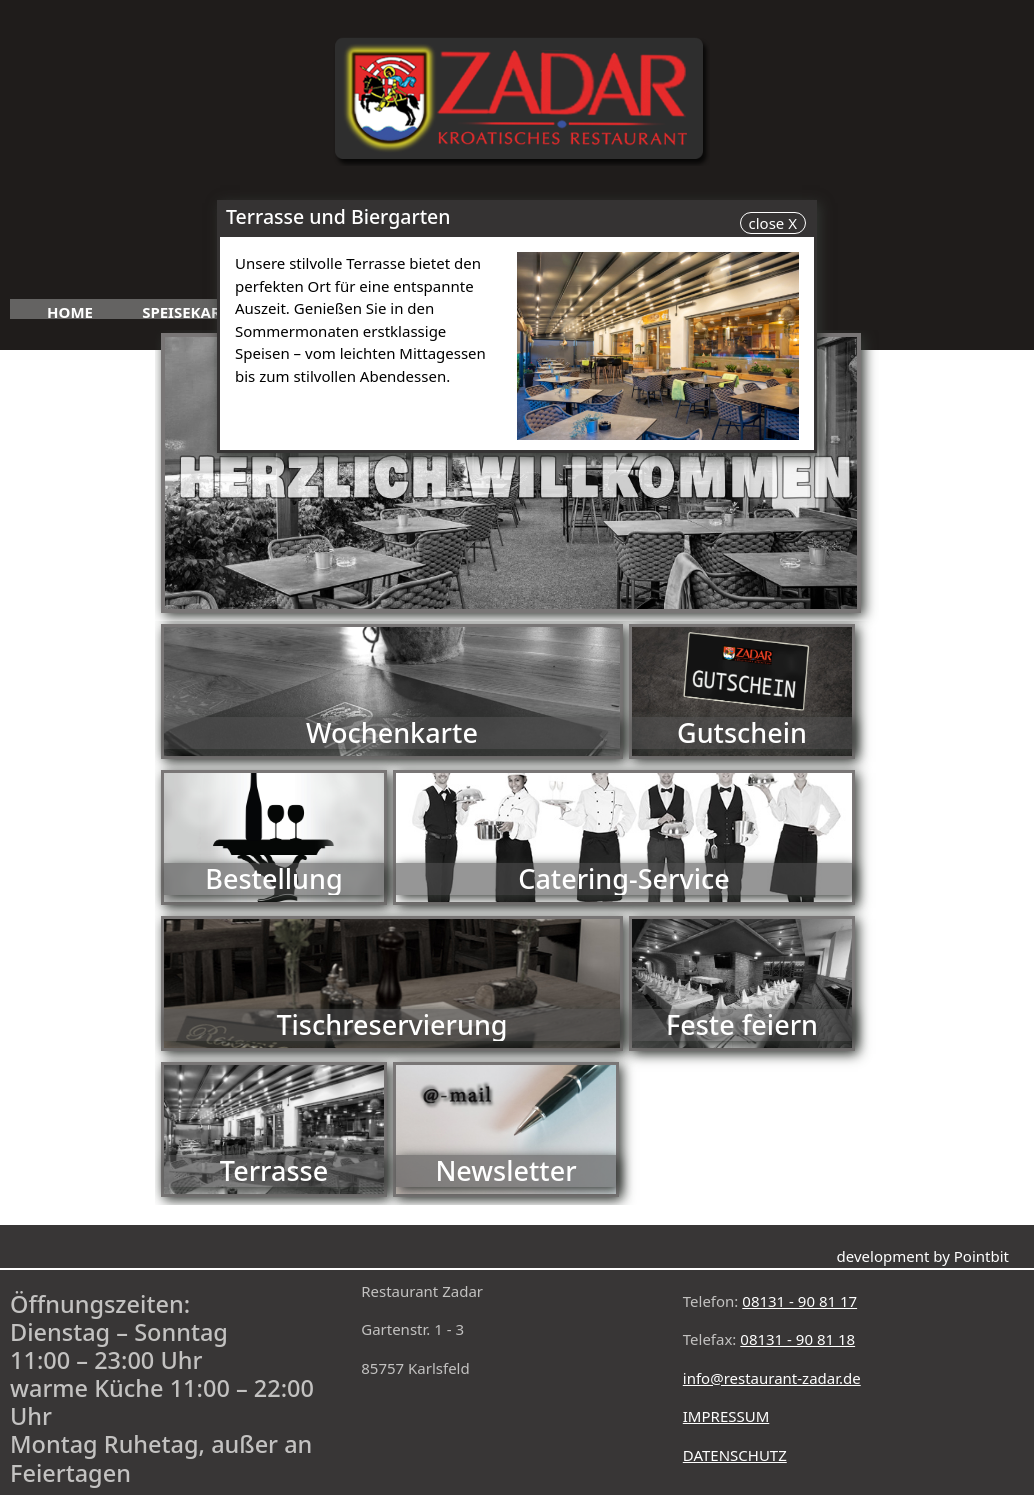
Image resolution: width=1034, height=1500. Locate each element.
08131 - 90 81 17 (799, 1301)
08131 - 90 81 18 (797, 1339)
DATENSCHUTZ (735, 1455)
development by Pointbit (923, 1256)
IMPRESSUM (726, 1416)
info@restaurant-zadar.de (772, 1378)
